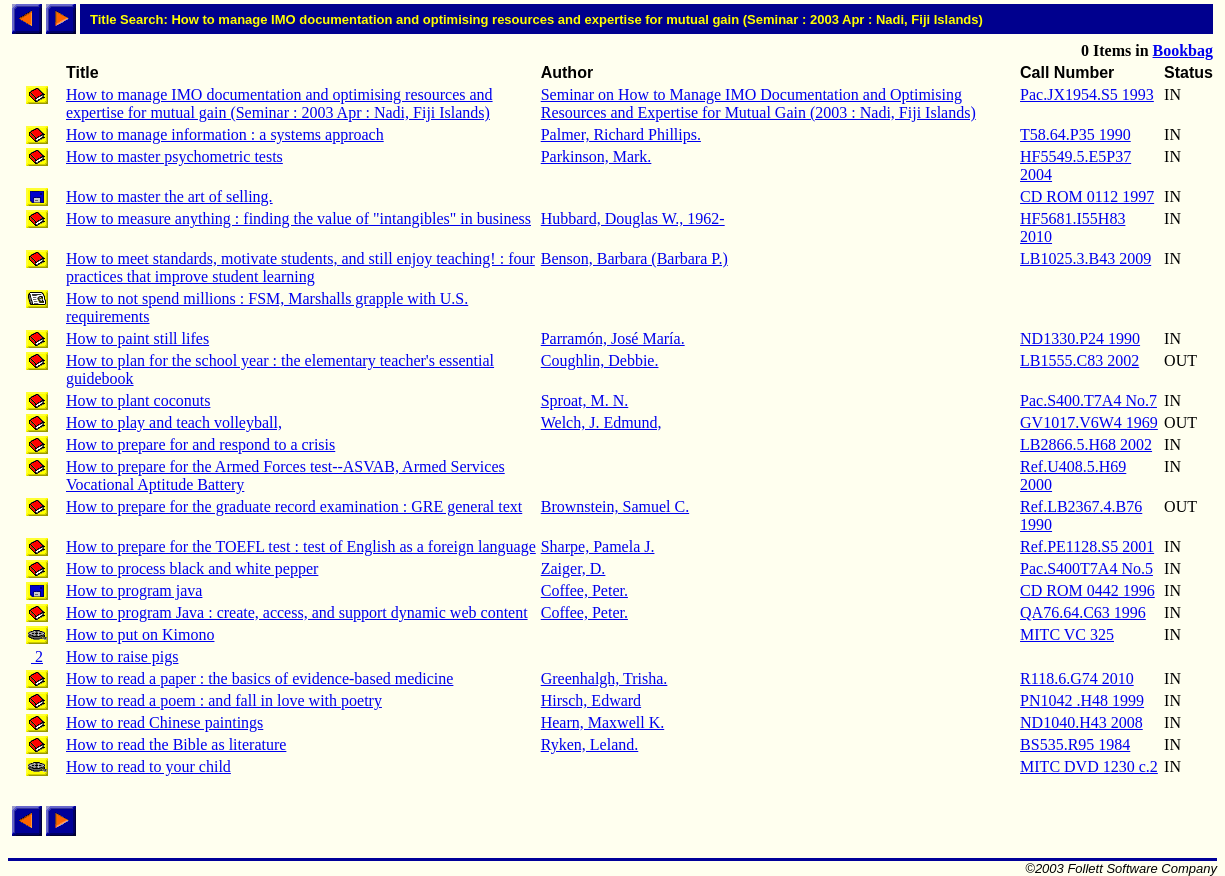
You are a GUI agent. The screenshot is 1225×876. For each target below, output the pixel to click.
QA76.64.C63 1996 (1083, 612)
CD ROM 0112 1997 (1087, 196)
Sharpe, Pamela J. (598, 546)
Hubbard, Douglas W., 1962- (633, 218)
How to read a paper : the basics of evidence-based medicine (259, 678)
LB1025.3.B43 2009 (1085, 258)
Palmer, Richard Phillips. (621, 134)
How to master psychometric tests (174, 156)
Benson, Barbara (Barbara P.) (634, 258)
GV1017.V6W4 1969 (1089, 422)
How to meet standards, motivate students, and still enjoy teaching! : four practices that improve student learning (300, 267)
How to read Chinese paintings (164, 722)
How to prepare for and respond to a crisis (200, 444)
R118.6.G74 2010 (1077, 678)
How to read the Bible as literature (176, 744)
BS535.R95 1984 (1075, 744)
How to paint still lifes (137, 338)
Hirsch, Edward (591, 700)
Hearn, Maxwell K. (603, 722)
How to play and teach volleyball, (174, 422)
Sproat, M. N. (585, 400)
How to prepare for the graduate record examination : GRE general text (294, 506)
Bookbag (1183, 50)
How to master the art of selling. (169, 196)
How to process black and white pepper (192, 568)
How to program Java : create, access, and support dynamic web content (297, 612)
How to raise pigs (122, 656)
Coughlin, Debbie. (600, 360)
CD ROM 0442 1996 (1087, 590)
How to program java (134, 590)
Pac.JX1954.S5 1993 (1087, 94)
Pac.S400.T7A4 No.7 (1088, 400)
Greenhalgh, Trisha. (604, 678)
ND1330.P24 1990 (1080, 338)
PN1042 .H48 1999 (1082, 700)
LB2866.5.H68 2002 (1086, 444)
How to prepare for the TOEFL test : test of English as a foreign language (301, 546)
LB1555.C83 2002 (1079, 360)
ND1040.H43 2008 (1081, 722)
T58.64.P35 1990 (1075, 134)
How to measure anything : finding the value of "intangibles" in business (298, 218)
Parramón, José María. (613, 338)
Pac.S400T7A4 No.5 (1086, 568)
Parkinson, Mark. (596, 156)
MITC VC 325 (1067, 634)
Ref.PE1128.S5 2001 (1087, 546)
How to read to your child (148, 766)
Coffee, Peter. (584, 590)
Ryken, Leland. (590, 744)
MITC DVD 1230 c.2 (1089, 766)
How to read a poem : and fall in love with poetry (224, 700)
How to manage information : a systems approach (225, 134)
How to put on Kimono (140, 634)
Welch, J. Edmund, (601, 422)
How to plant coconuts (138, 400)
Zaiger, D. (573, 568)
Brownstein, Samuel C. (615, 506)
